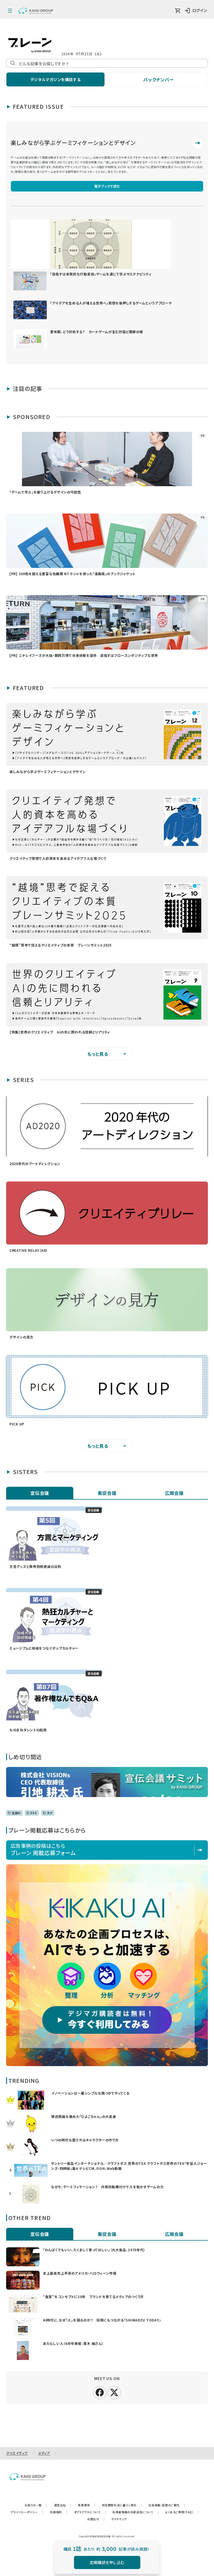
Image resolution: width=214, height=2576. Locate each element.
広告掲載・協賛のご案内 (167, 2505)
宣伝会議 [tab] (39, 1493)
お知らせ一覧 (36, 2505)
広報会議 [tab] (174, 1493)
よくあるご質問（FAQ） (182, 2512)
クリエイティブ (17, 2453)
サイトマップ (119, 2519)
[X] (114, 2391)
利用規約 (58, 2512)
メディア (44, 2453)
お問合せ (95, 2519)
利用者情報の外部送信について (136, 2512)
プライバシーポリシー (27, 2512)
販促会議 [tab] (107, 1493)
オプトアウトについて (90, 2512)
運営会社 (62, 2505)
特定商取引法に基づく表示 (122, 2505)
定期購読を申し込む (107, 2562)
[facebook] (100, 2391)
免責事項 (86, 2505)
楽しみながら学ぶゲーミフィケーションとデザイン (73, 143)
